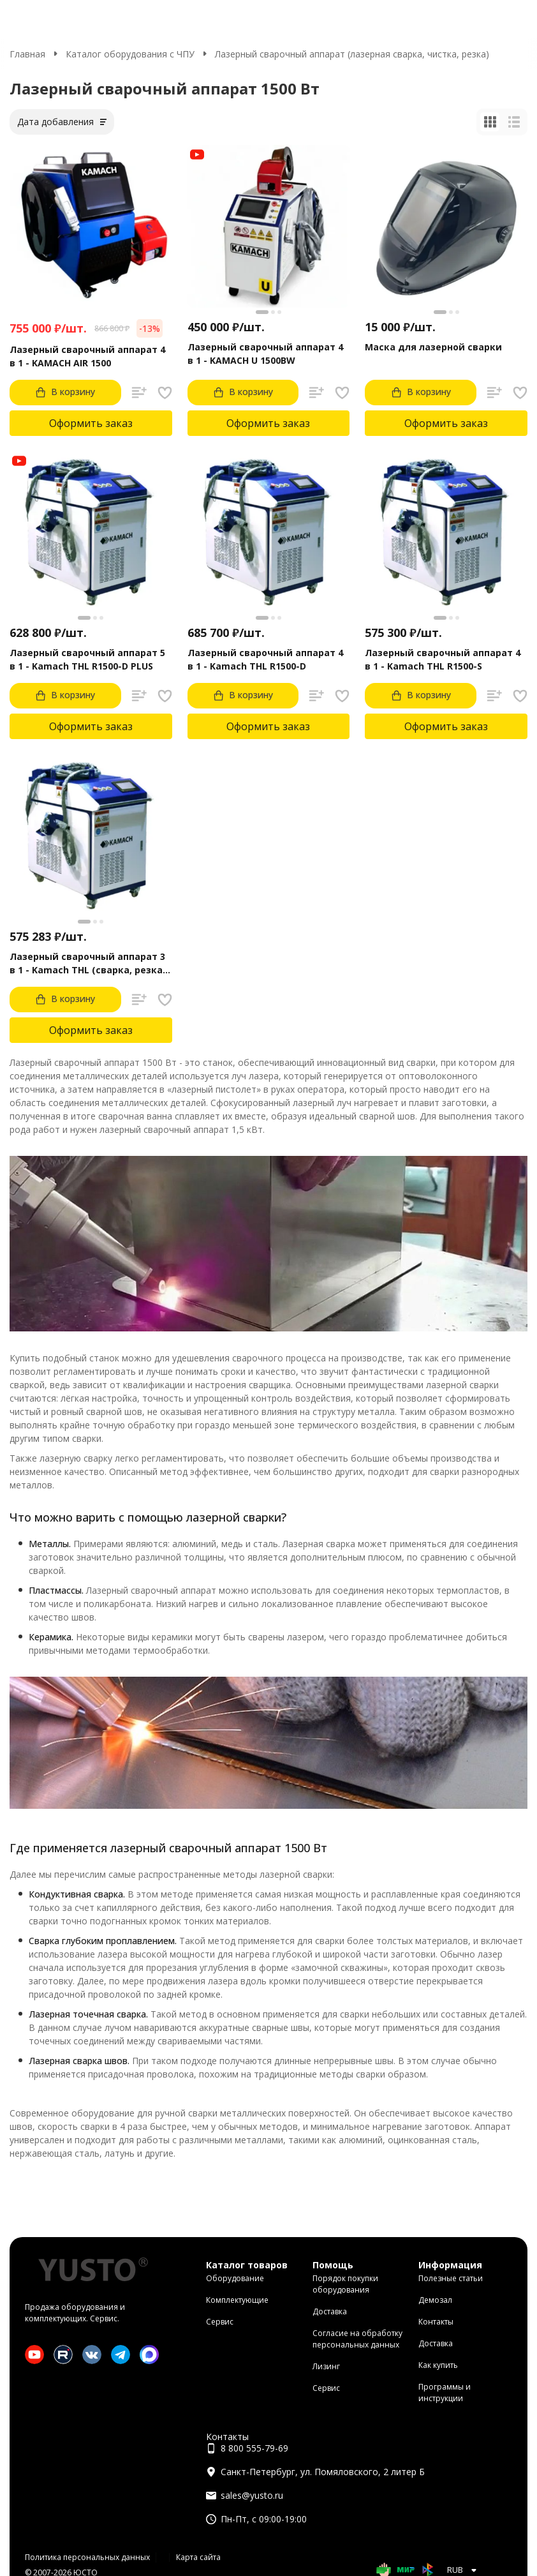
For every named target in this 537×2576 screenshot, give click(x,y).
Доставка (330, 2311)
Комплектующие (237, 2300)
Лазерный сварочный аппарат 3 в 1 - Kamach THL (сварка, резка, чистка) (87, 963)
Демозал (435, 2300)
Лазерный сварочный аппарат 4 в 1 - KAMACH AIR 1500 (87, 356)
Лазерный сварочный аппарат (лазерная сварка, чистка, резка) (352, 54)
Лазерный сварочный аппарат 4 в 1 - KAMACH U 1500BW (265, 353)
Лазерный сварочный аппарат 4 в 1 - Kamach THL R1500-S (442, 659)
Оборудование (235, 2278)
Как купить (438, 2365)
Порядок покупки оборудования (345, 2284)
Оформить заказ (91, 423)
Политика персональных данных (87, 2557)
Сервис (219, 2321)
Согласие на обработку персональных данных (357, 2339)
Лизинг (326, 2366)
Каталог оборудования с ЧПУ (130, 54)
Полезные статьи (450, 2278)
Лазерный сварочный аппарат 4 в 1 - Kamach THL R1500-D (265, 659)
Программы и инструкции (444, 2392)
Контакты (435, 2321)
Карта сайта (198, 2557)
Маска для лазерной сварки (433, 347)
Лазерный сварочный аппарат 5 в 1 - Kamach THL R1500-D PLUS (87, 659)
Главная (27, 54)
